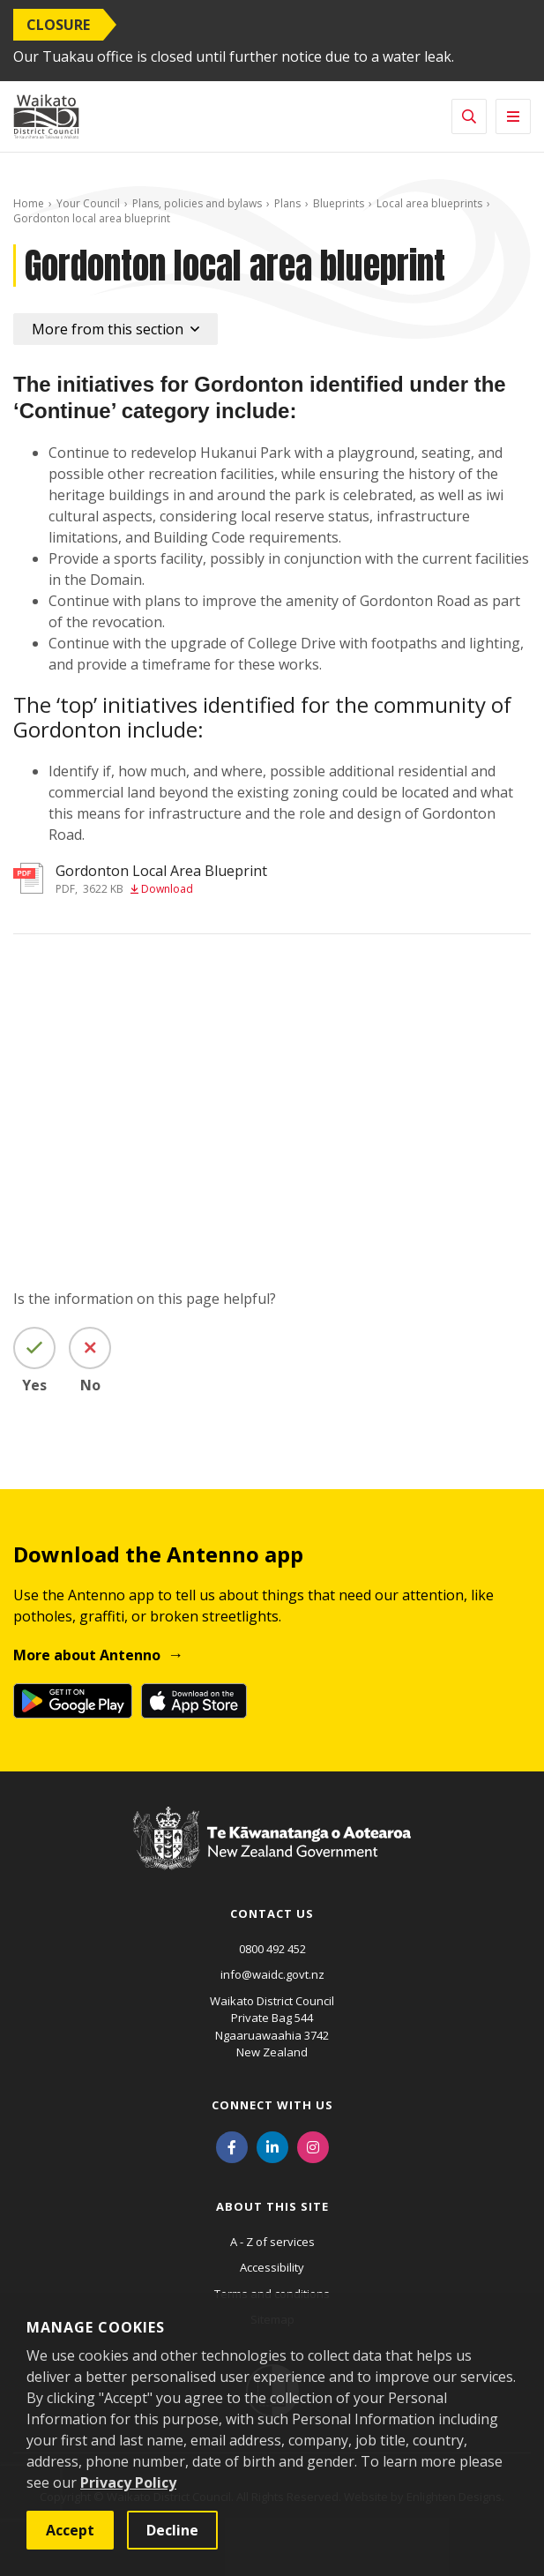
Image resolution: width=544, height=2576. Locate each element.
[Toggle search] (469, 116)
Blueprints (338, 203)
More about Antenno (86, 1655)
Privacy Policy (128, 2482)
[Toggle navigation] (513, 116)
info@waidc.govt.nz (272, 1974)
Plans (287, 203)
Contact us (272, 1913)
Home (28, 203)
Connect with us (272, 2105)
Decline (172, 2530)
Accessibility (272, 2267)
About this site (272, 2206)
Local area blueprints (429, 203)
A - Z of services (272, 2242)
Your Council (88, 203)
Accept (70, 2530)
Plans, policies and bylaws (197, 203)
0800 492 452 (272, 1949)
